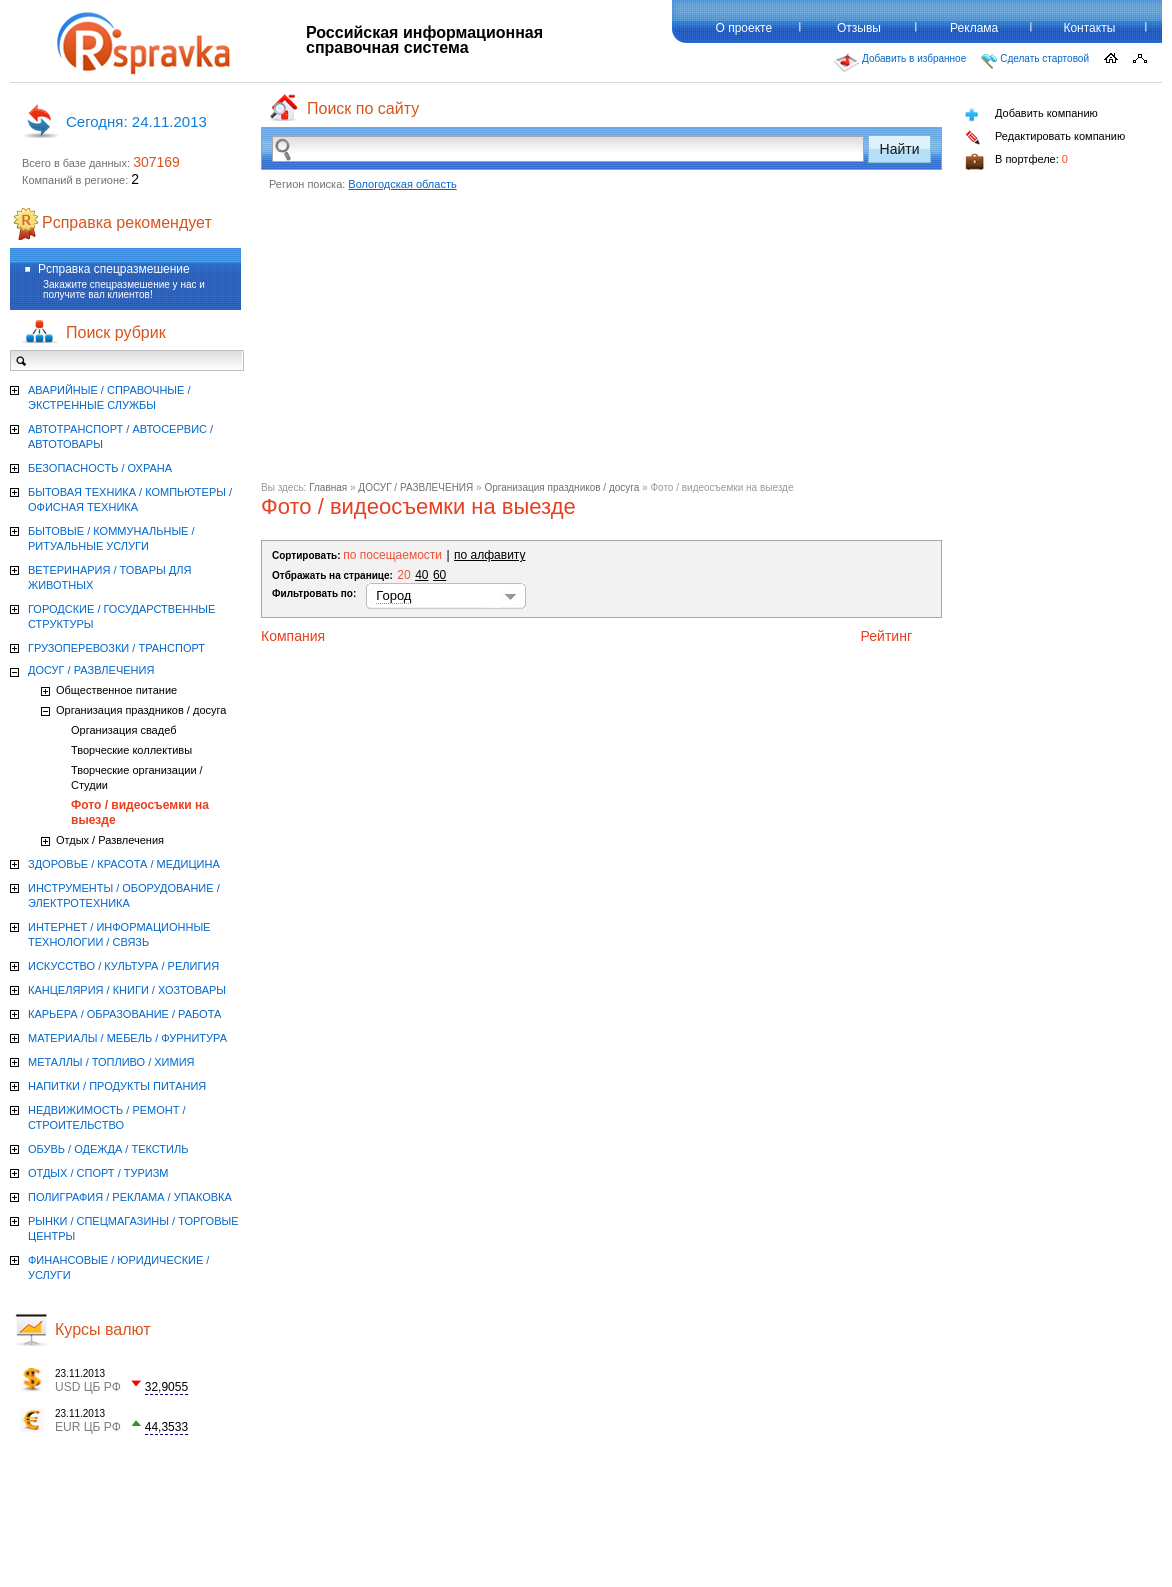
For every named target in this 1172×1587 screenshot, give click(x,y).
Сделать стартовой (1035, 61)
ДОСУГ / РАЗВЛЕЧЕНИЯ (415, 487)
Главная (328, 487)
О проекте (743, 28)
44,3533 (166, 1427)
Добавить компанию (1031, 114)
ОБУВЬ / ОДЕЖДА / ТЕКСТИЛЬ (108, 1149)
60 (439, 575)
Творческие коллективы (131, 750)
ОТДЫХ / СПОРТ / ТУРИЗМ (98, 1173)
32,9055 (166, 1387)
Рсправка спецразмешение (114, 269)
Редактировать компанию (1045, 137)
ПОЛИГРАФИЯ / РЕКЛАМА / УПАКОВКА (130, 1197)
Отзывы (859, 28)
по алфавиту (489, 555)
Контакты (1089, 28)
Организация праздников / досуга (561, 487)
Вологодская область (402, 184)
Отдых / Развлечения (110, 840)
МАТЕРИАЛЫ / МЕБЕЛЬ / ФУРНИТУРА (127, 1038)
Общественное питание (116, 690)
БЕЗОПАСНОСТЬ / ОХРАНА (100, 468)
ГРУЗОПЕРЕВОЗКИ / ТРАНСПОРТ (116, 648)
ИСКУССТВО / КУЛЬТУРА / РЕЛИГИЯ (123, 966)
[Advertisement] (601, 342)
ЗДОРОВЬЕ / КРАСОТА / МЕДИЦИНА (124, 864)
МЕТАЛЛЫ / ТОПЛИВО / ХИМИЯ (111, 1062)
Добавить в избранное (900, 63)
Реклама (974, 28)
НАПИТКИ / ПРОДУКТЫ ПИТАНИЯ (117, 1086)
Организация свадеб (123, 730)
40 (421, 575)
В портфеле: (1016, 161)
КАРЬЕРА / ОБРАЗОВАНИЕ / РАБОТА (124, 1014)
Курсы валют (103, 1329)
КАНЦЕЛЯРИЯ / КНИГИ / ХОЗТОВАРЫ (127, 990)
